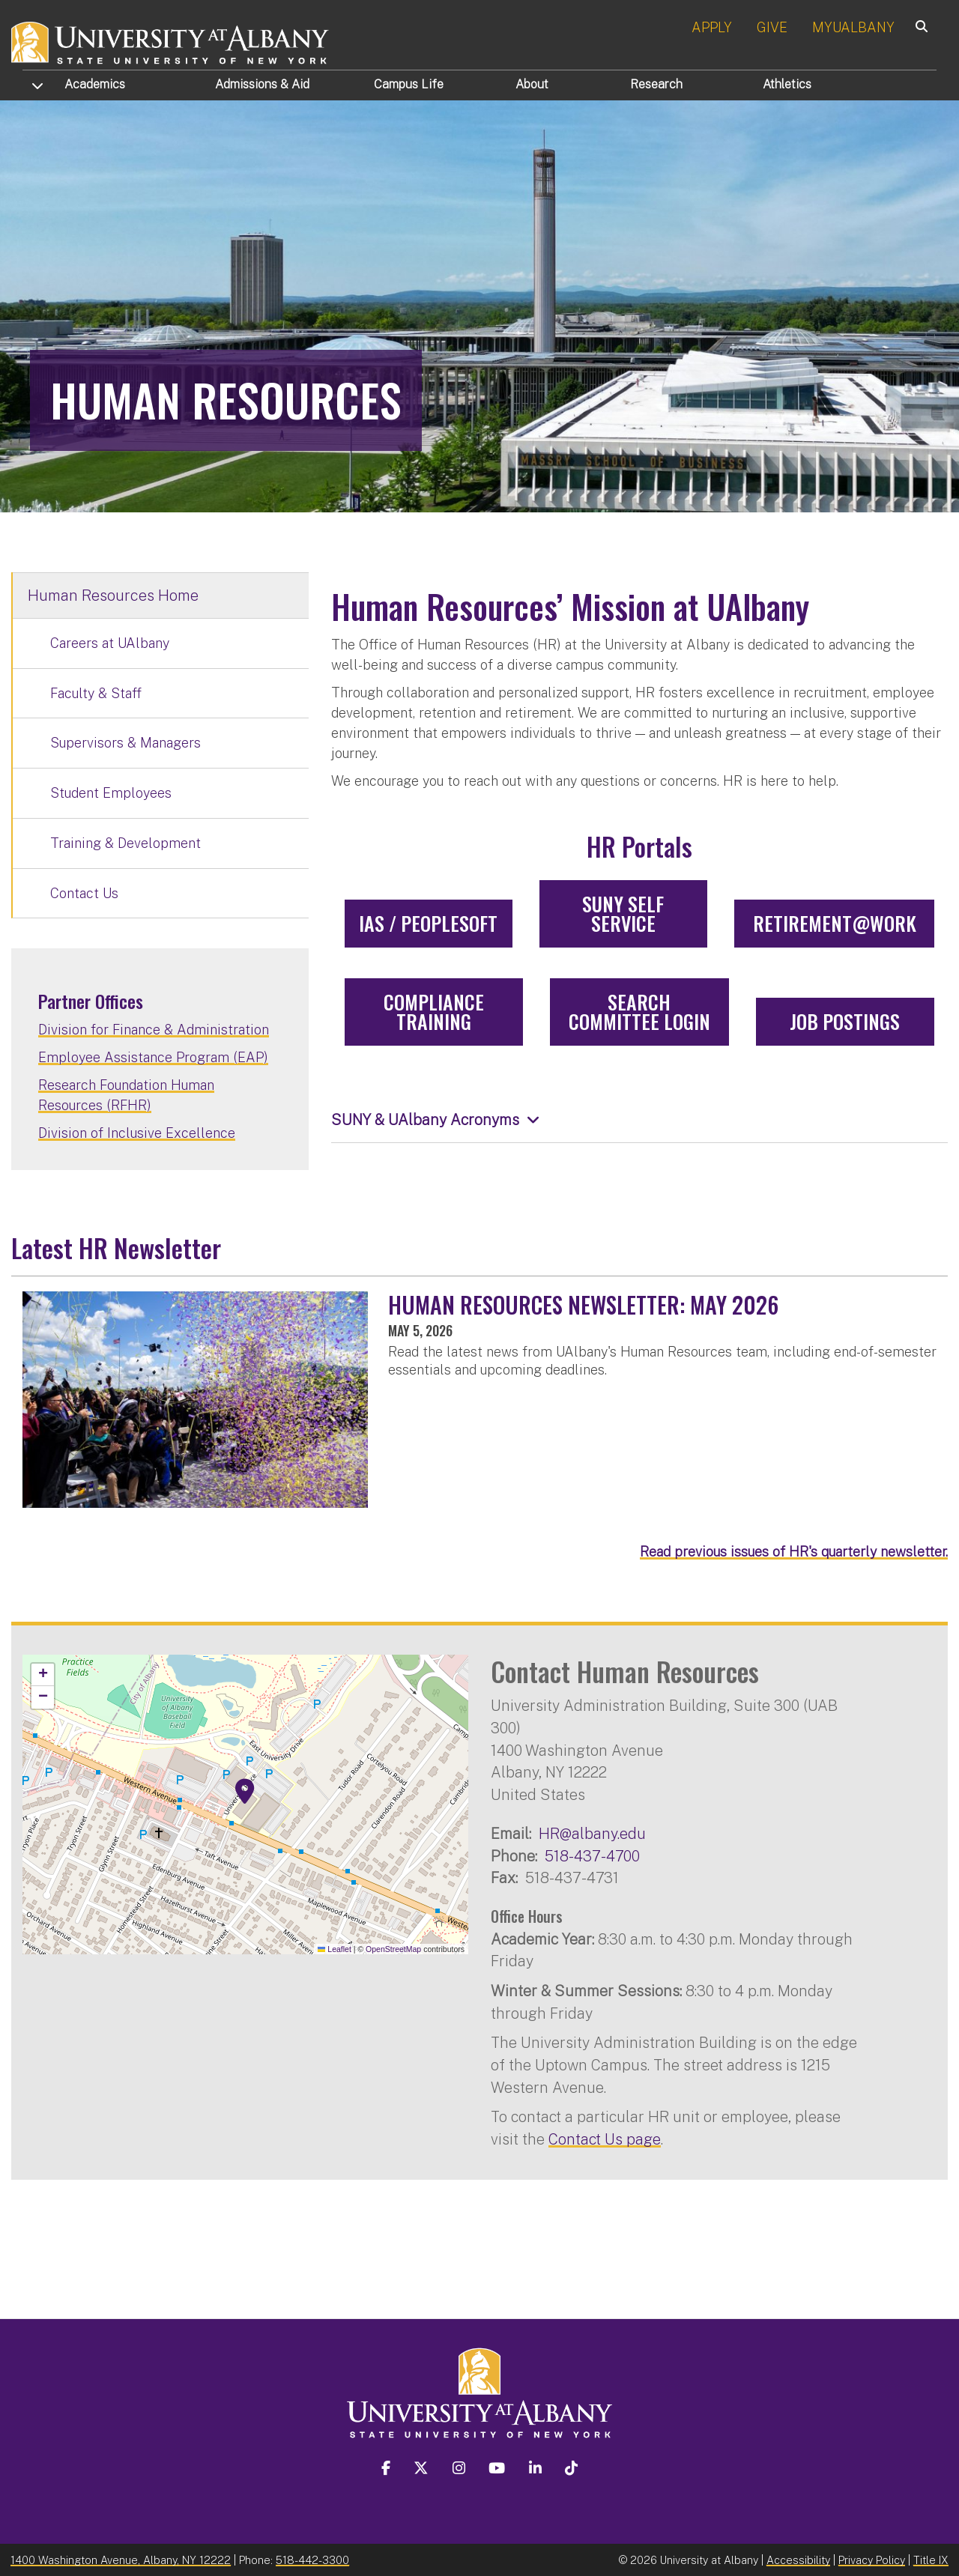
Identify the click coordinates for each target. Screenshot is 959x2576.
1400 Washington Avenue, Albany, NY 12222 (120, 2560)
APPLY (712, 27)
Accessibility (798, 2560)
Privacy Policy (871, 2560)
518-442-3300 (312, 2560)
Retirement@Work (834, 923)
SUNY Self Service (623, 913)
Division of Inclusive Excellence (136, 1133)
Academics (94, 84)
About (531, 84)
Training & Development (125, 843)
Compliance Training (434, 1011)
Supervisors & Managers (125, 743)
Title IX (931, 2560)
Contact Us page (604, 2139)
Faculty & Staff (96, 693)
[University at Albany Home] (170, 41)
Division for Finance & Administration (153, 1029)
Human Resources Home (113, 595)
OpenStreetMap (393, 1949)
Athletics (787, 84)
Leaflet (334, 1949)
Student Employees (111, 793)
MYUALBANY (853, 27)
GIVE (772, 27)
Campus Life (409, 84)
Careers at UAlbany (109, 643)
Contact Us (84, 893)
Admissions (262, 84)
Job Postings (845, 1021)
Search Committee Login (639, 1011)
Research (656, 84)
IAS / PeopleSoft (428, 923)
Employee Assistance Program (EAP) (153, 1057)
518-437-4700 (592, 1855)
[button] (245, 1791)
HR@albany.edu (592, 1833)
